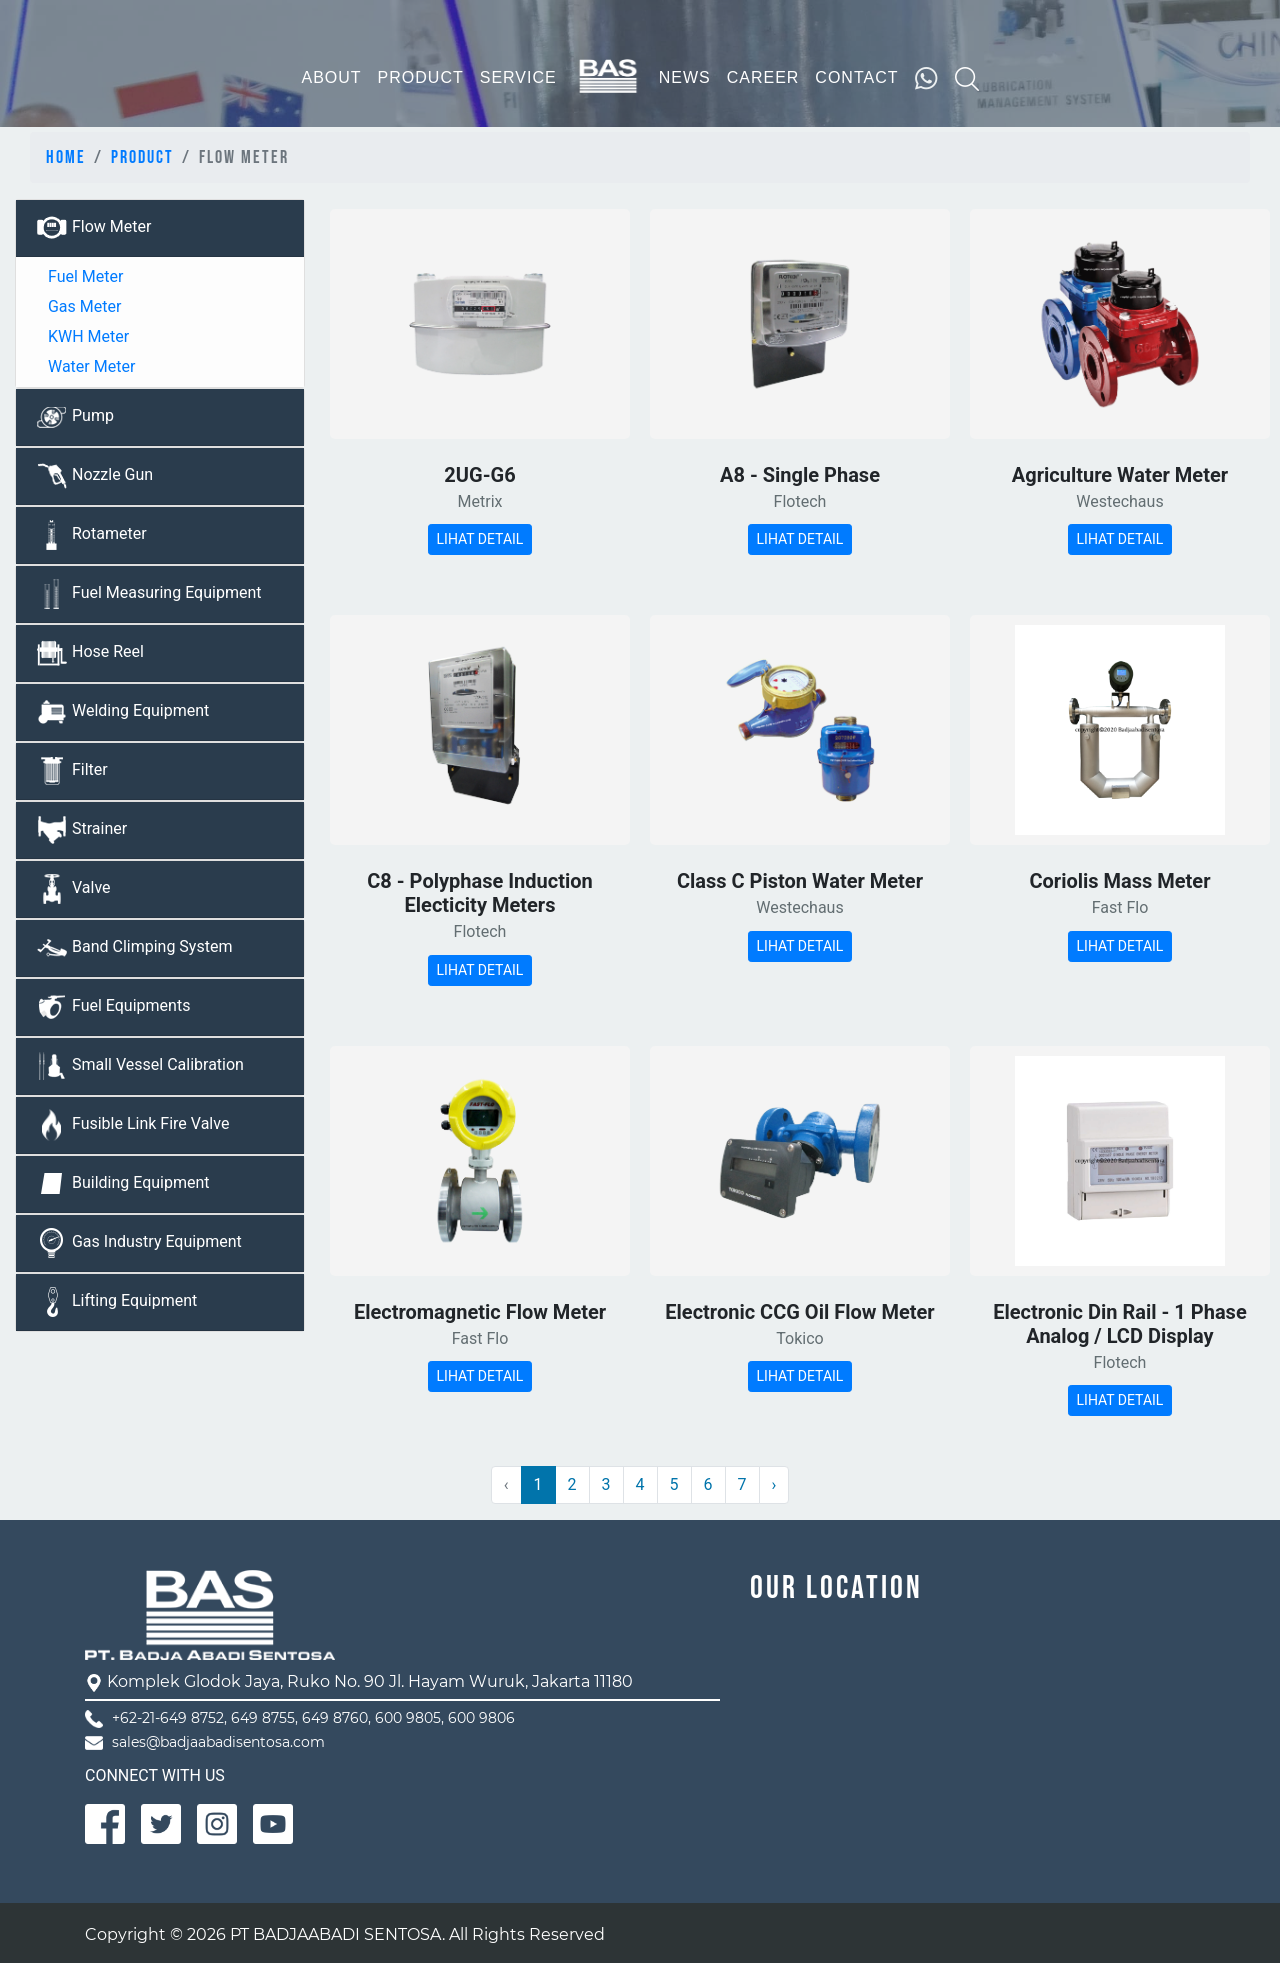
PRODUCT (421, 77)
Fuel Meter (83, 276)
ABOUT (331, 77)
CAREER (763, 77)
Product (142, 157)
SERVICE (518, 77)
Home (66, 157)
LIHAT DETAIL (480, 539)
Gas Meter (82, 306)
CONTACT (856, 77)
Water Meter (89, 366)
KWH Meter (86, 336)
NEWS (685, 77)
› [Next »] (774, 1484)
